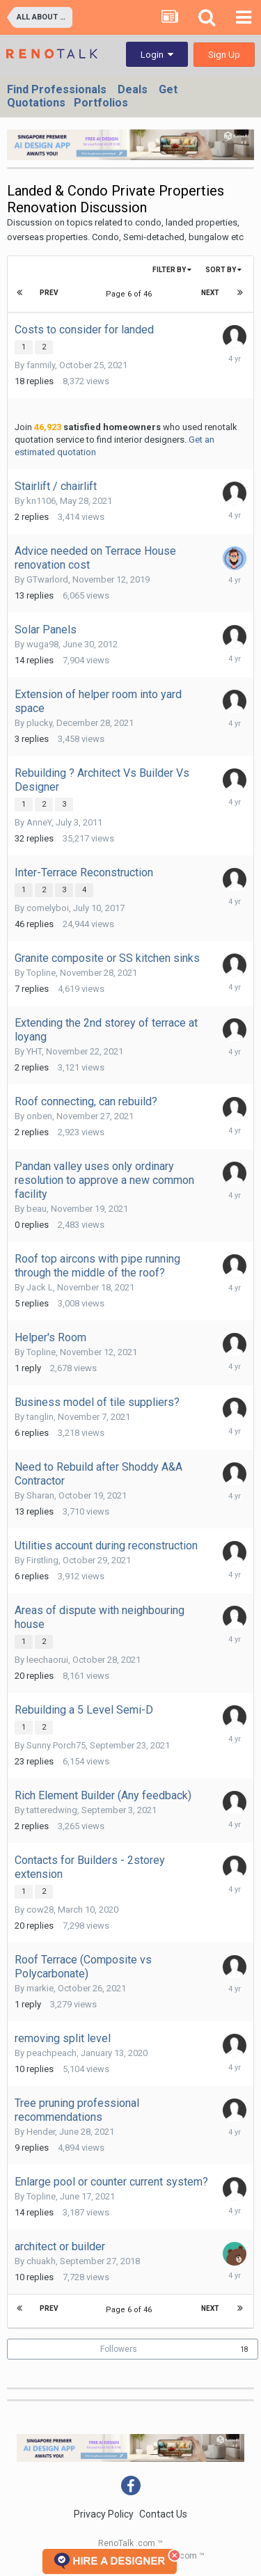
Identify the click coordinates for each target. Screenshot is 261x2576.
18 (244, 2349)
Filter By (171, 270)
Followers (118, 2349)
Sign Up (224, 54)
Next (210, 293)
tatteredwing (51, 1810)
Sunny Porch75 (56, 1745)
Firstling (42, 1560)
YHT (34, 1051)
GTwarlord (47, 579)
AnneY (39, 822)
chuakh (41, 2261)
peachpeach (51, 2053)
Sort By (223, 270)
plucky (39, 723)
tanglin (40, 1417)
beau (36, 1208)
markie (40, 1988)
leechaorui (47, 1659)
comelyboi (47, 908)
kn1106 (41, 501)
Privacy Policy (104, 2514)
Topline (41, 972)
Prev (49, 293)
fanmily (40, 365)
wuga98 (42, 644)
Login (157, 54)
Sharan (40, 1495)
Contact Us (163, 2514)
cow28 (40, 1909)
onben (39, 1116)
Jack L (39, 1287)
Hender (40, 2131)
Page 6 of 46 (131, 294)
